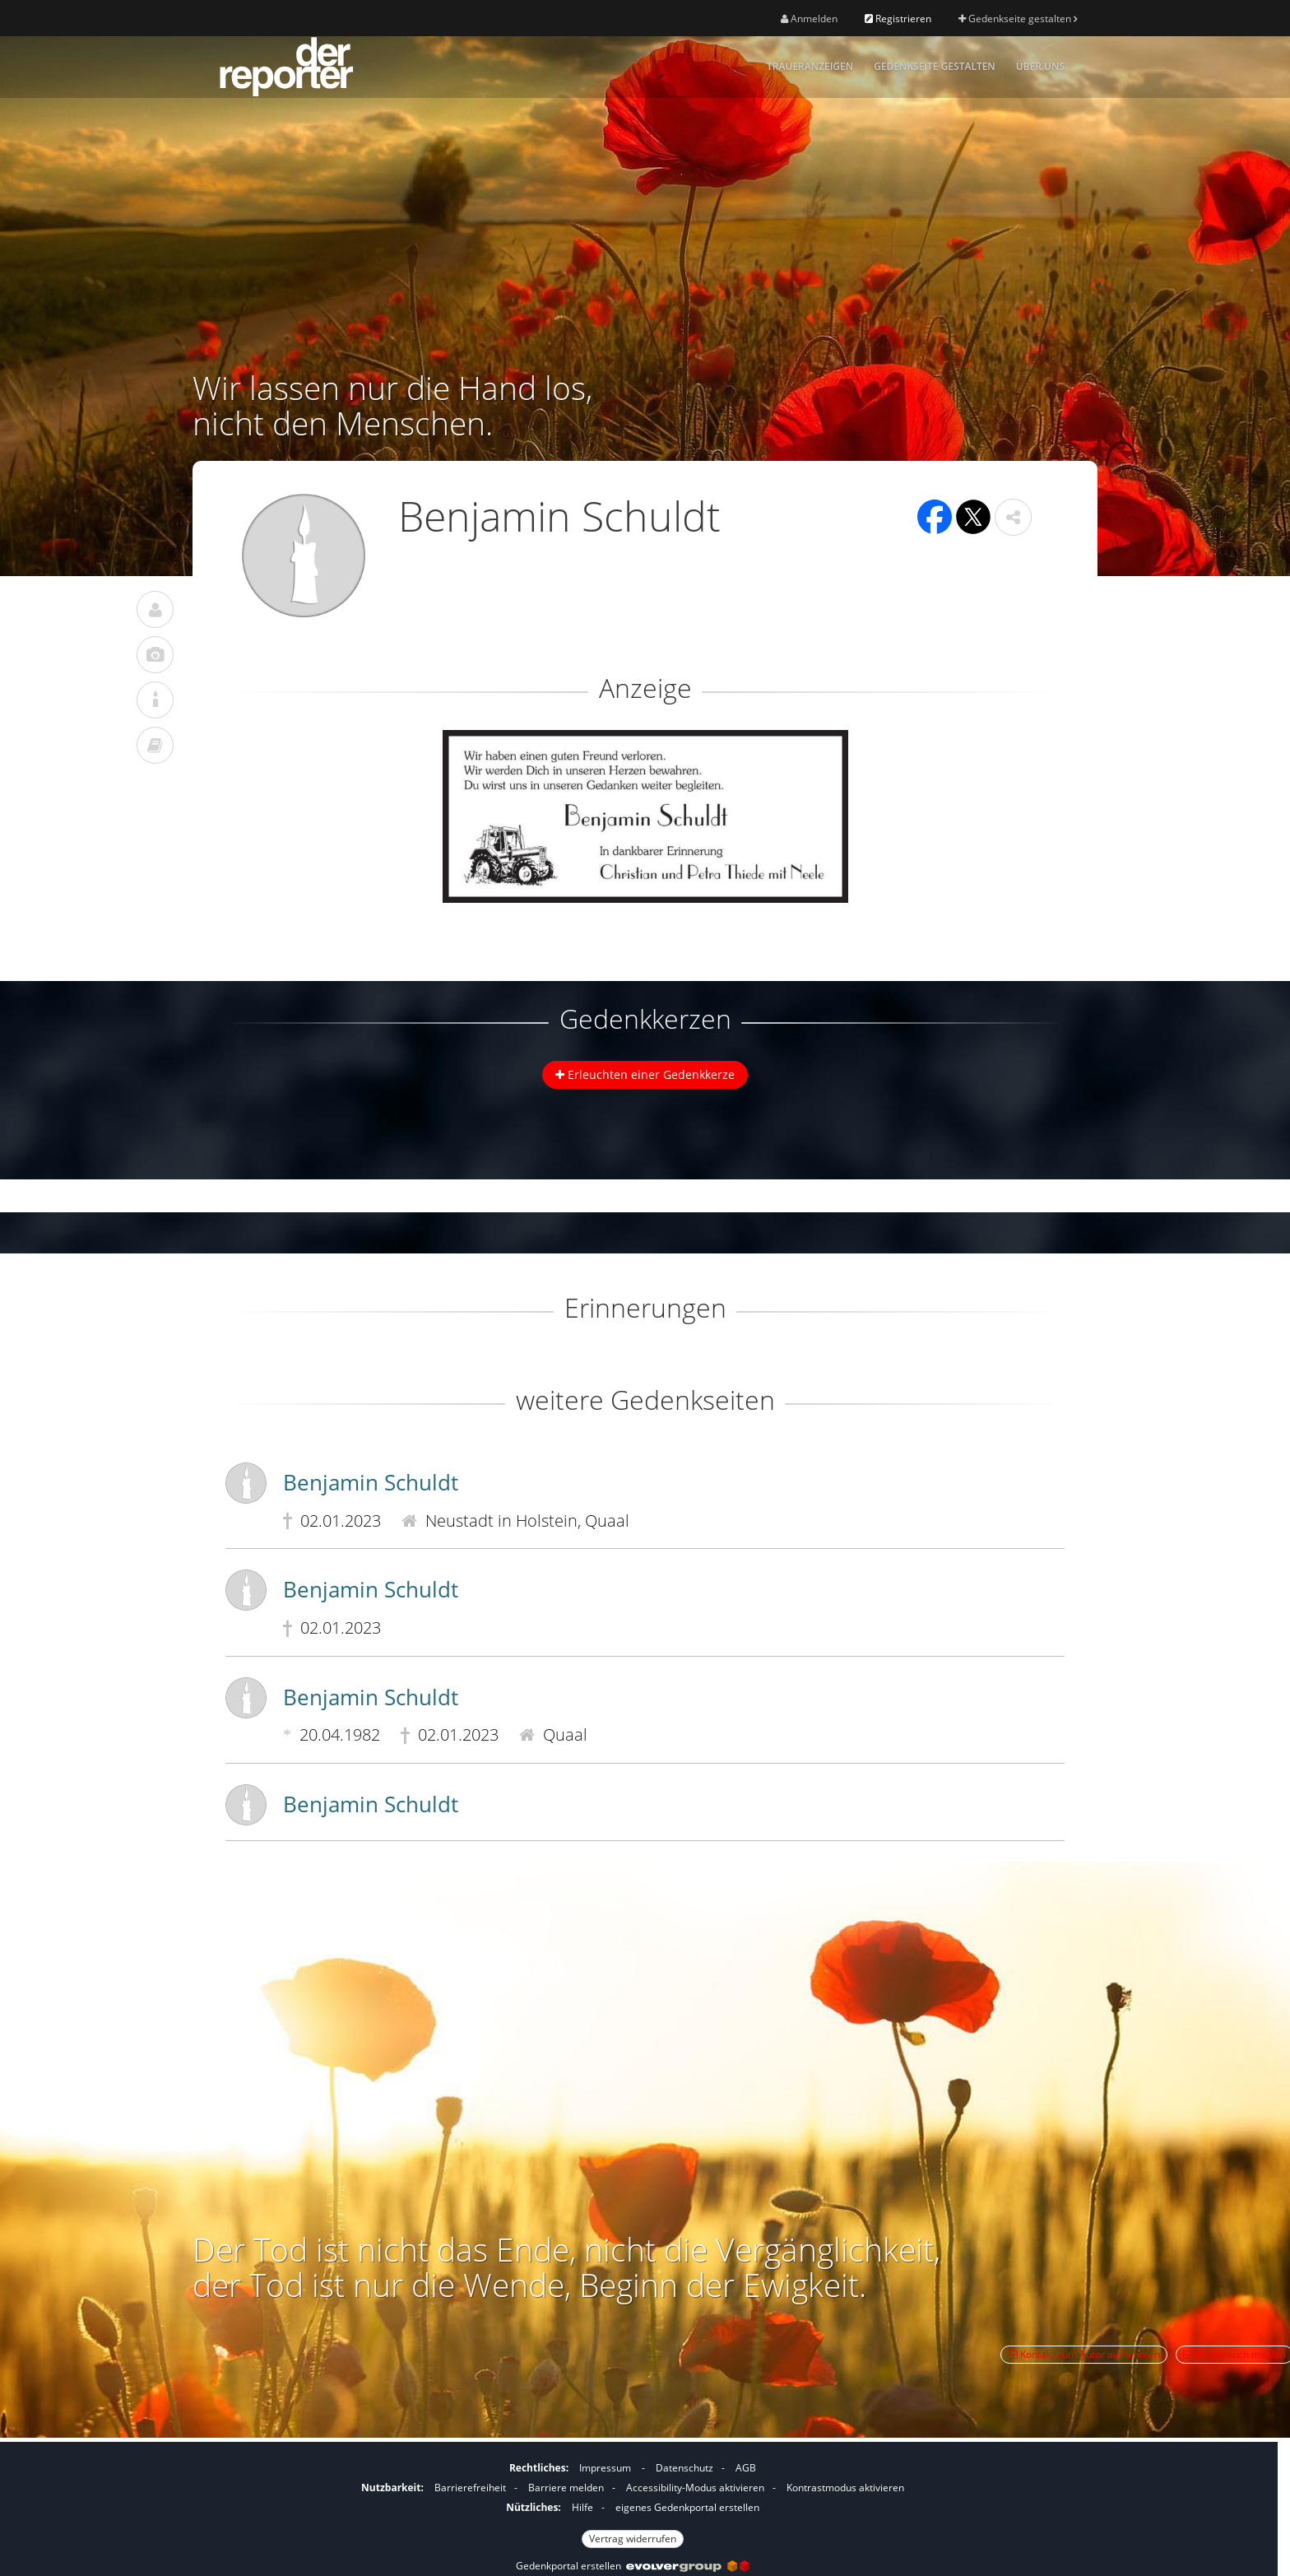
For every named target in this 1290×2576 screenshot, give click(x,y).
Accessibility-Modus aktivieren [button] (695, 2488)
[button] (1013, 517)
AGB (745, 2468)
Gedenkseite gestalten (1017, 19)
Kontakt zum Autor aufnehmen (1084, 2354)
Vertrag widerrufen (632, 2539)
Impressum (605, 2468)
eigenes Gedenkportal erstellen (687, 2507)
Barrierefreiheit (470, 2488)
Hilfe (582, 2507)
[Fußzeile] (632, 2501)
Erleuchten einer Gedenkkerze (645, 1074)
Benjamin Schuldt (370, 1482)
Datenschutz (684, 2468)
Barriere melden (566, 2488)
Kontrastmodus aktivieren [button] (845, 2488)
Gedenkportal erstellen (632, 2566)
